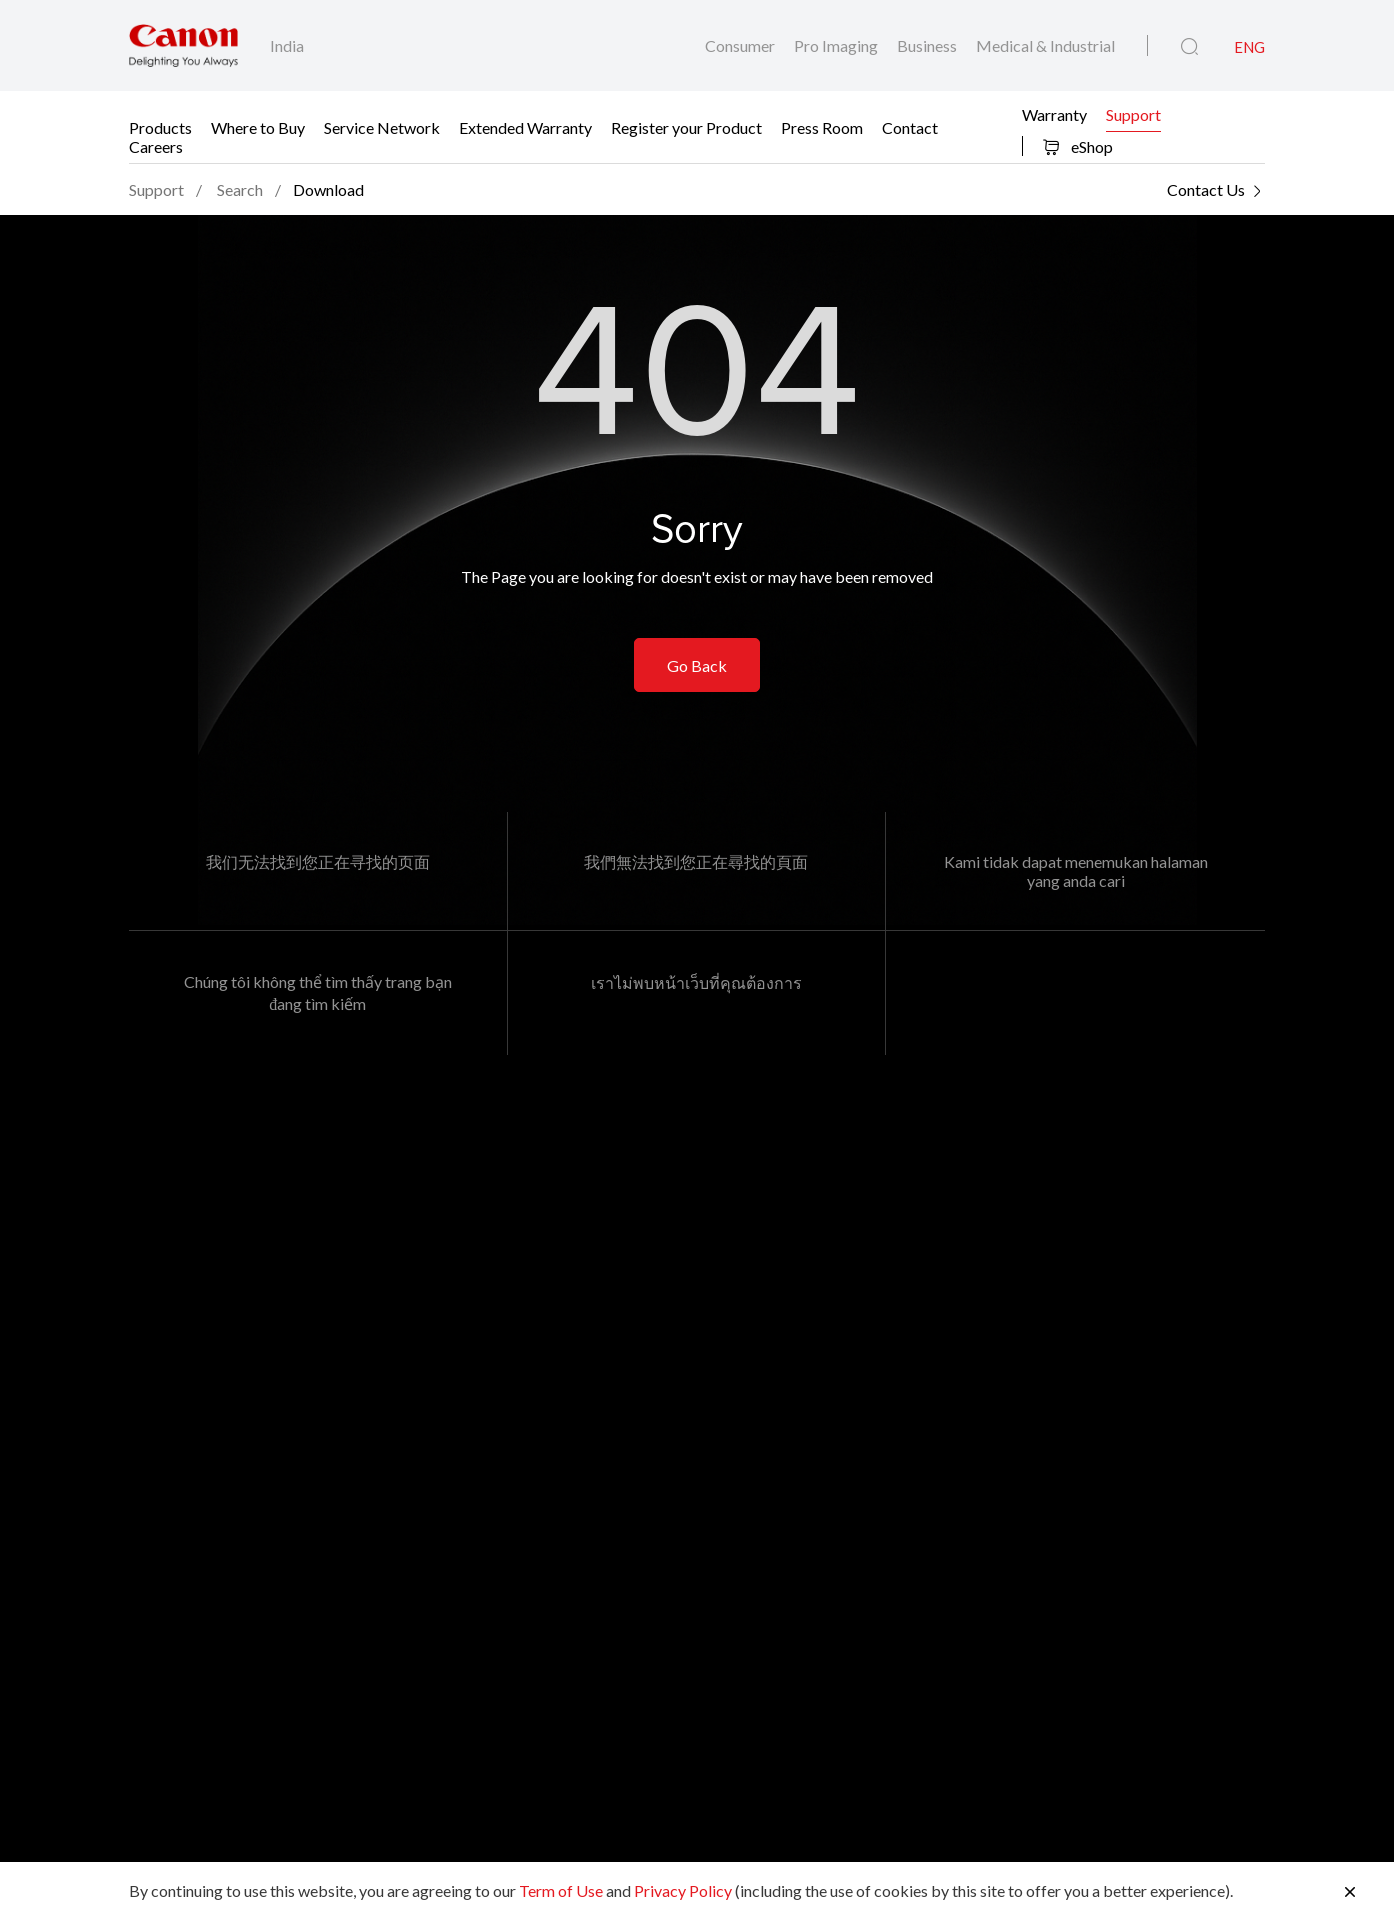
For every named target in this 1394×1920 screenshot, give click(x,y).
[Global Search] (1189, 47)
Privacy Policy (683, 1890)
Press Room (822, 126)
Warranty (1054, 113)
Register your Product (686, 126)
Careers (156, 145)
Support (1133, 113)
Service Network (382, 126)
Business (928, 45)
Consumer (741, 45)
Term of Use (561, 1890)
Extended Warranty (525, 126)
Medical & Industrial (1045, 45)
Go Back (697, 665)
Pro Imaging (837, 45)
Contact (910, 126)
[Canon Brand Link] (183, 45)
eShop (1077, 146)
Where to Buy (258, 126)
